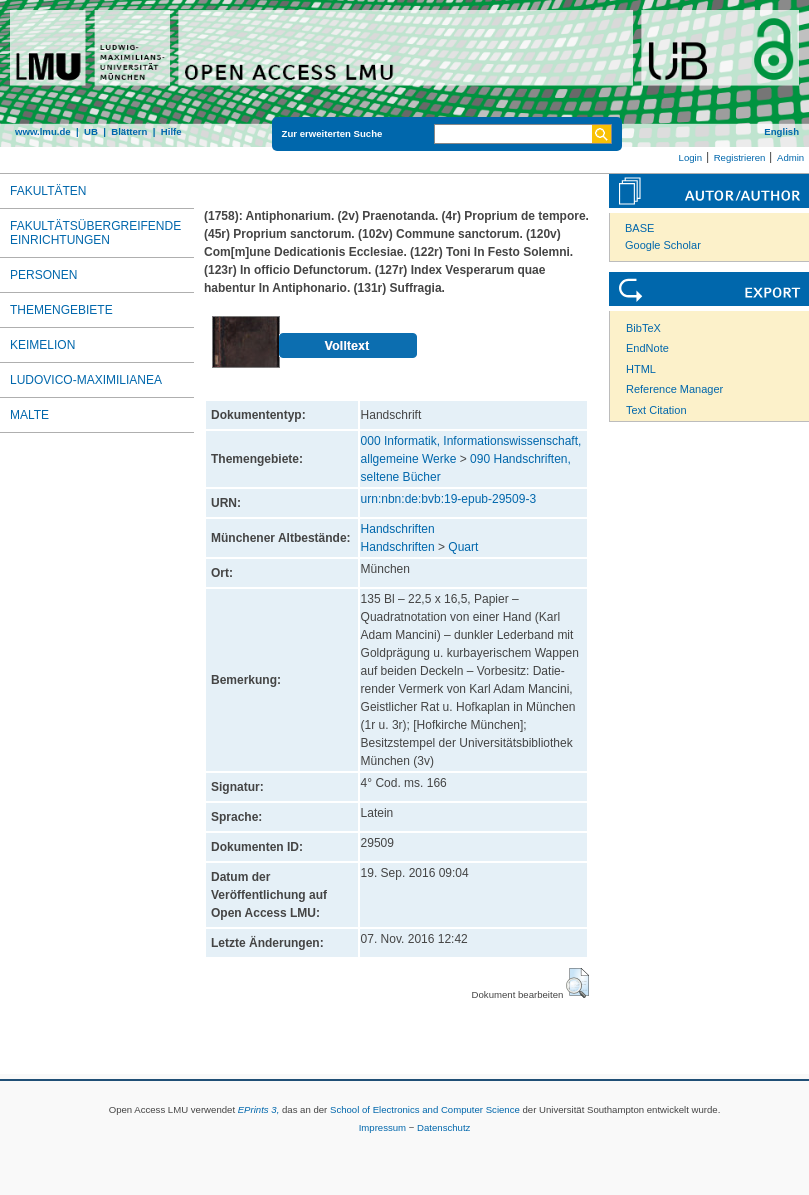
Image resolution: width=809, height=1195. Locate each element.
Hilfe (171, 131)
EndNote (647, 348)
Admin (790, 157)
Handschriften (398, 529)
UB (91, 131)
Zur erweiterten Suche (332, 133)
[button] (577, 983)
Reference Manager (674, 389)
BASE (639, 228)
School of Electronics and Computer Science (425, 1109)
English (781, 131)
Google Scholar (663, 245)
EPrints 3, (259, 1109)
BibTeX (643, 328)
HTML (641, 369)
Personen (43, 275)
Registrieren (740, 157)
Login (690, 157)
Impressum (382, 1127)
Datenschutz (443, 1127)
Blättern (129, 131)
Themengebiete (61, 310)
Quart (463, 547)
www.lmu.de (43, 131)
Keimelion (42, 345)
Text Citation (656, 410)
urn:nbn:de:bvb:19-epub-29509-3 (448, 499)
